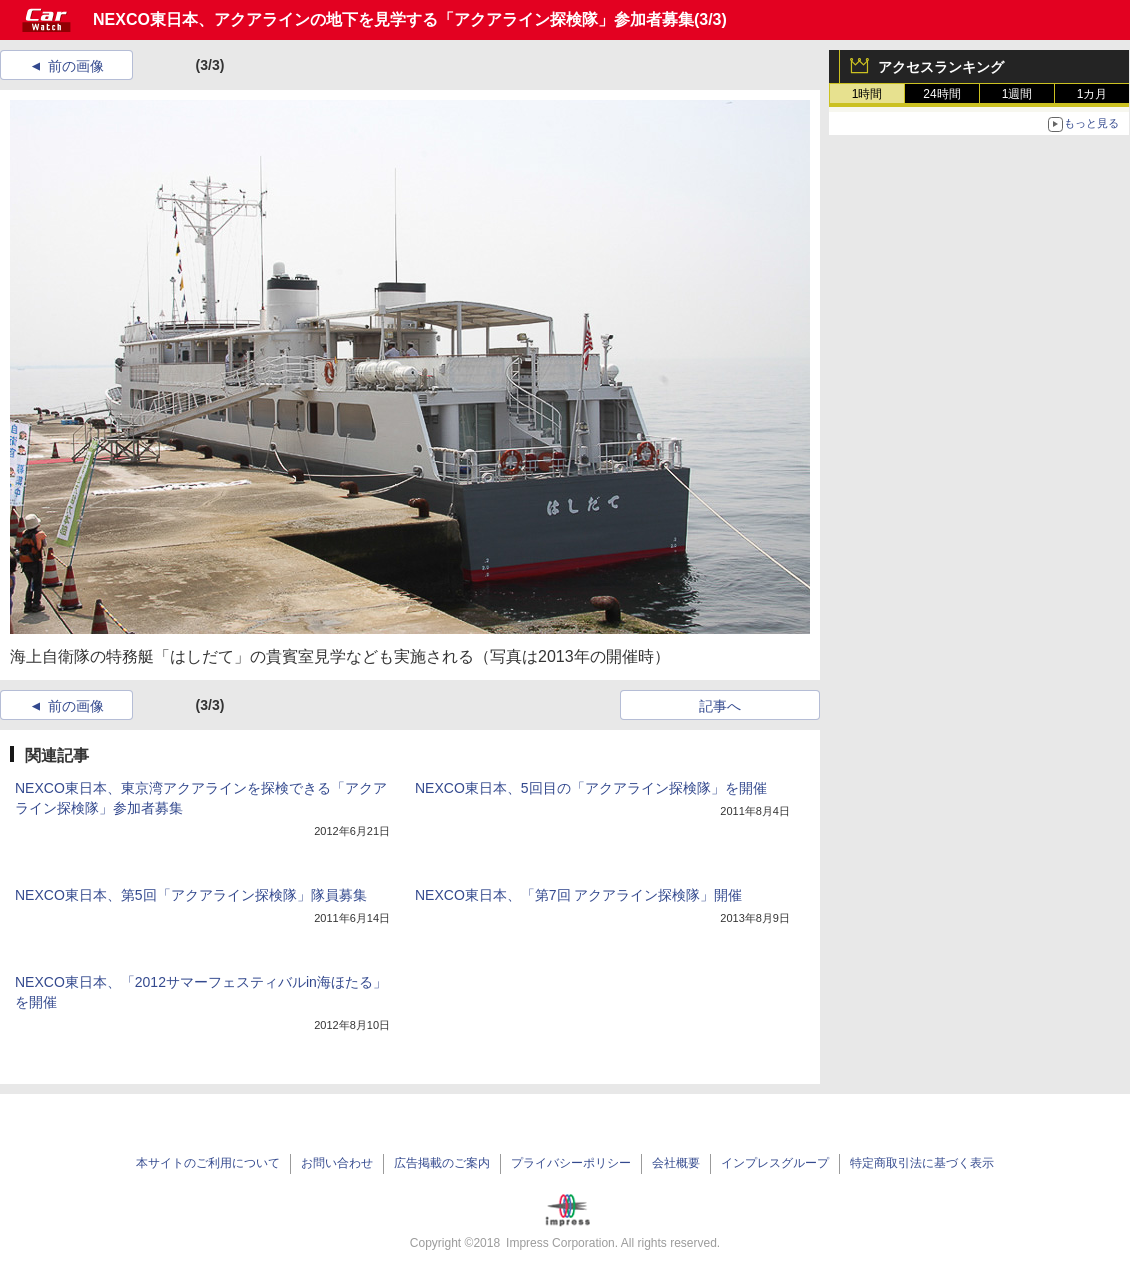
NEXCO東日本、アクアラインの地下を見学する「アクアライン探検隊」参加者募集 (393, 19)
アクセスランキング (941, 67)
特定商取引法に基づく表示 (922, 1163)
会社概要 (676, 1163)
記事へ (720, 706)
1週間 (1017, 94)
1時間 (867, 94)
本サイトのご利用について (208, 1163)
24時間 (941, 94)
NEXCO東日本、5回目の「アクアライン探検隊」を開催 (591, 788)
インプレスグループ (775, 1163)
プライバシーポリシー (571, 1163)
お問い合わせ (337, 1163)
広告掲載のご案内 (442, 1163)
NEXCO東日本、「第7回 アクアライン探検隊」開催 (578, 895)
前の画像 (76, 66)
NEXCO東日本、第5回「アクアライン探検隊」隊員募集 (191, 895)
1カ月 (1092, 94)
